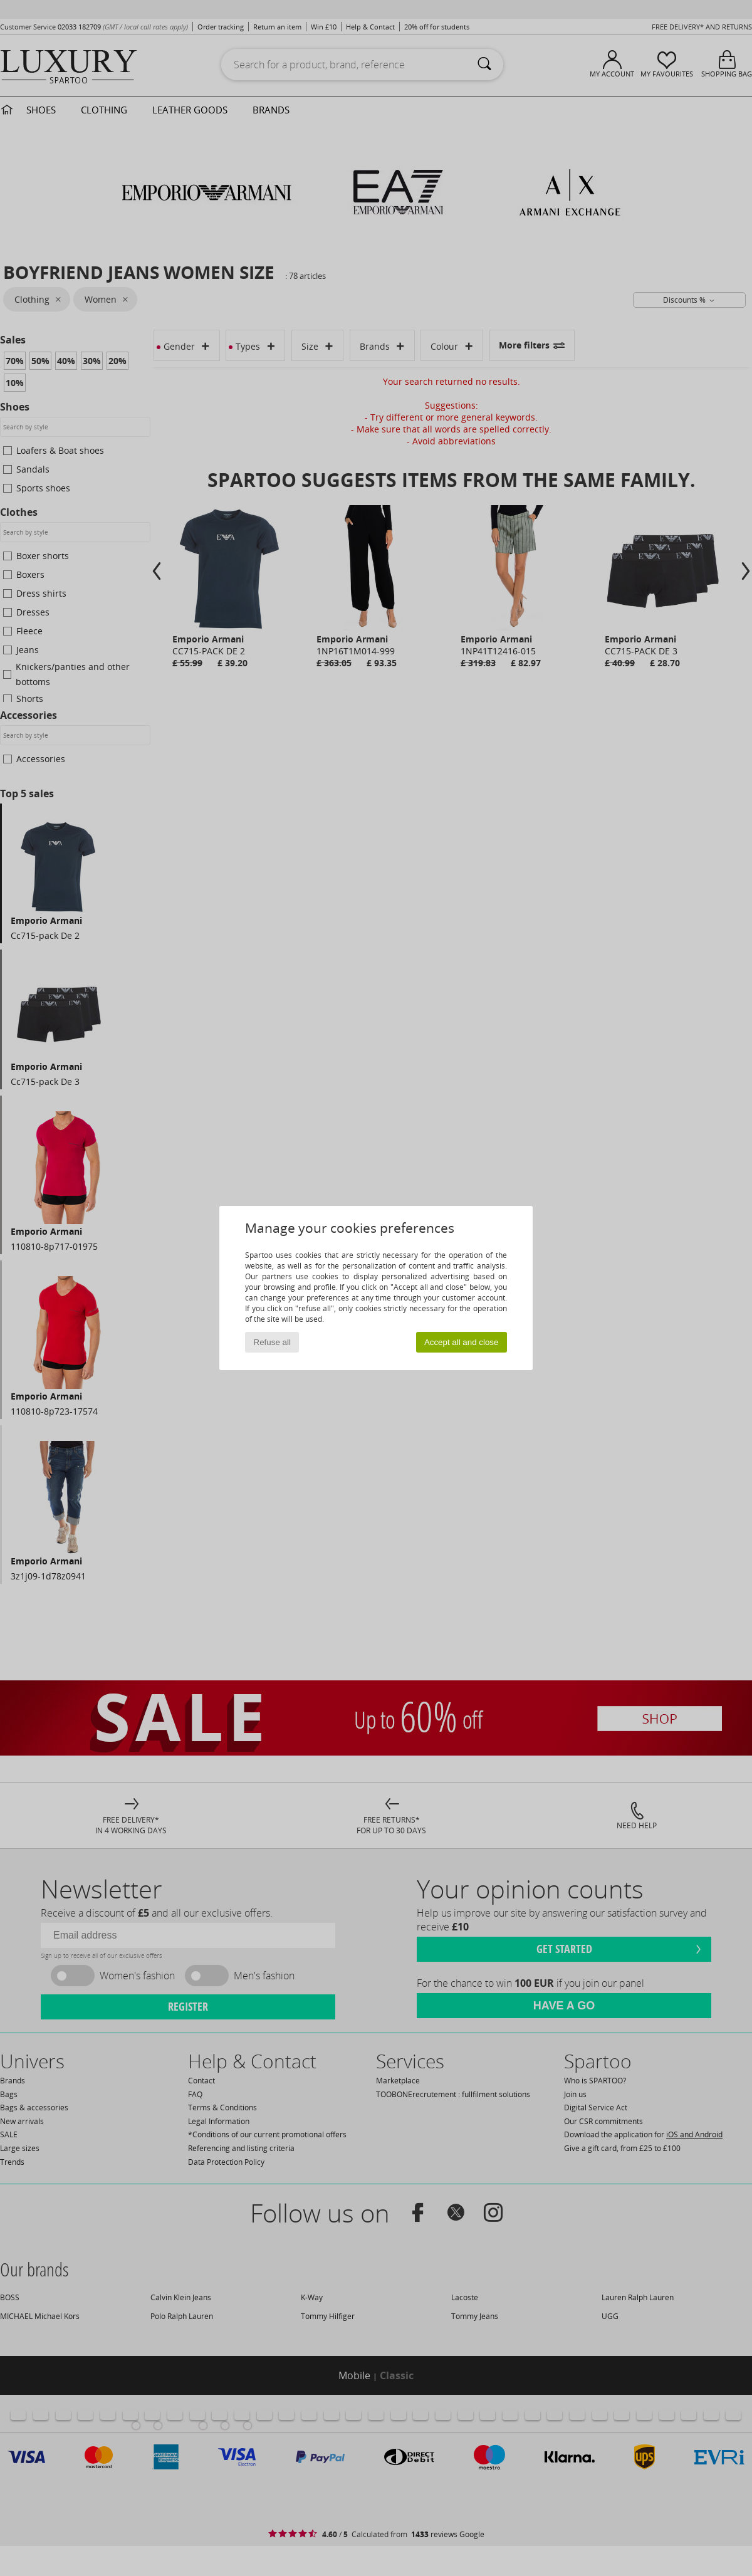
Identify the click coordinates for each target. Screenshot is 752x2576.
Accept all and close (461, 1342)
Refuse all (272, 1342)
